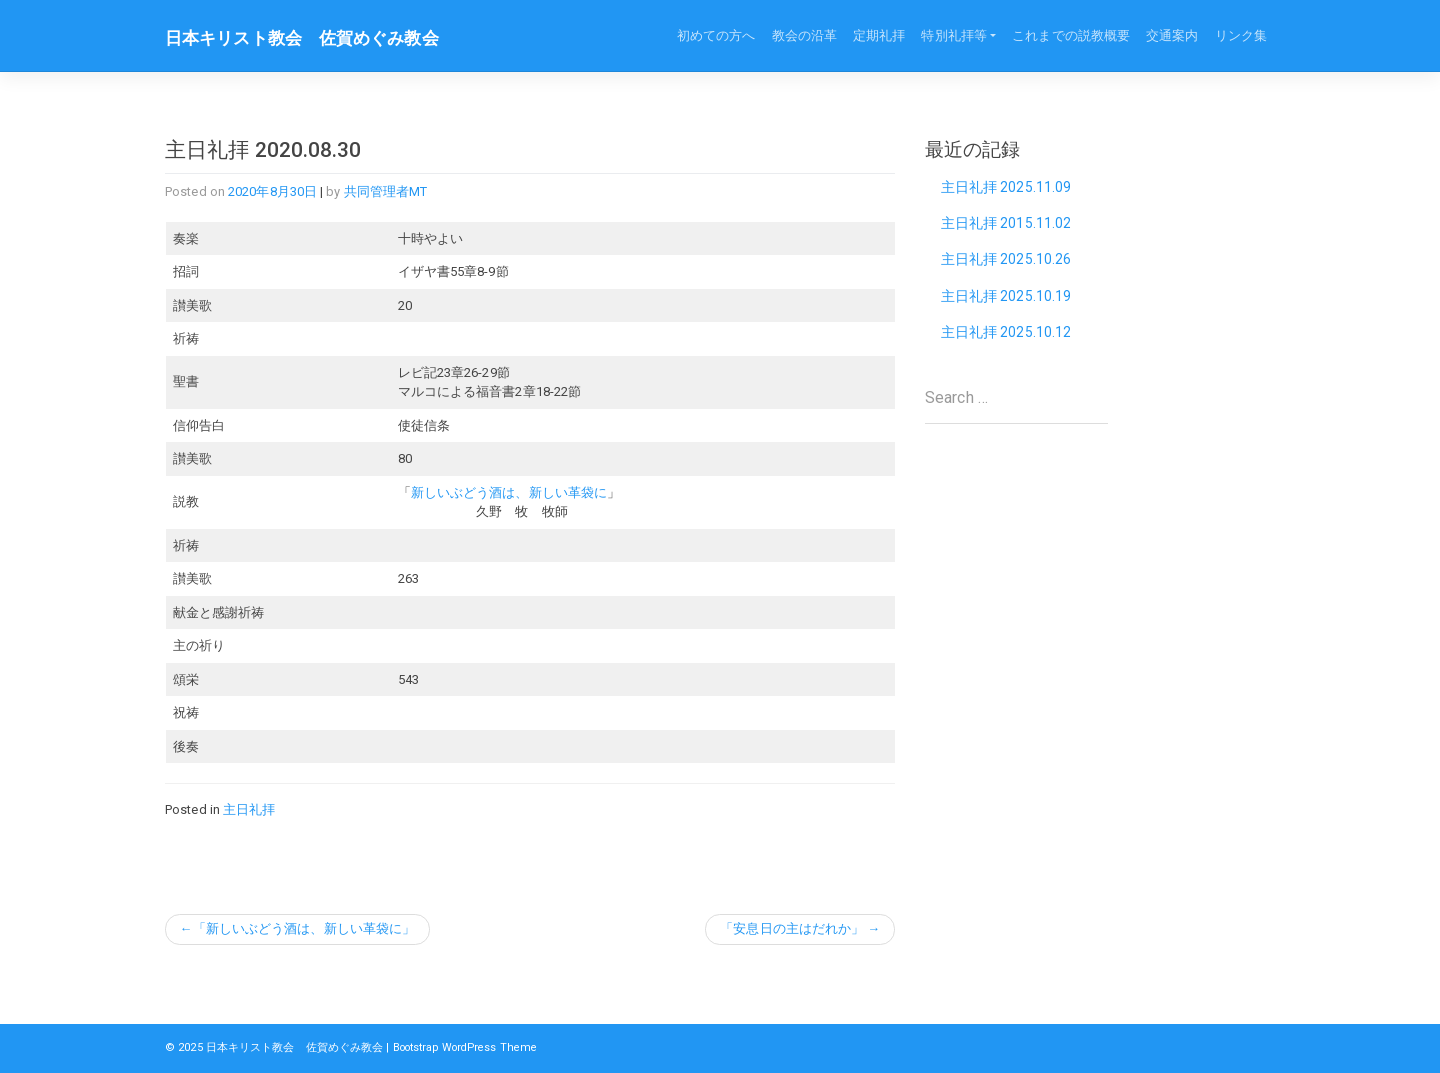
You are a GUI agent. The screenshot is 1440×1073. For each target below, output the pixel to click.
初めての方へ (716, 35)
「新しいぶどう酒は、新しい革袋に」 (304, 929)
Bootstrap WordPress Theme (472, 1048)
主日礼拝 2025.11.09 (1006, 187)
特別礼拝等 (954, 35)
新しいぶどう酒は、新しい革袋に (509, 492)
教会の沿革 (805, 35)
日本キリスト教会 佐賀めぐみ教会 (310, 38)
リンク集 (1241, 35)
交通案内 (1172, 35)
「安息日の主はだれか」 (792, 929)
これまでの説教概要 (1071, 35)
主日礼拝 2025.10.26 (1006, 261)
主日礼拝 (249, 809)
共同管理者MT (386, 191)
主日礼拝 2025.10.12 (1006, 335)
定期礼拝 (879, 35)
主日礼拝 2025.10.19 (1006, 298)
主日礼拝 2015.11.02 (1006, 224)
